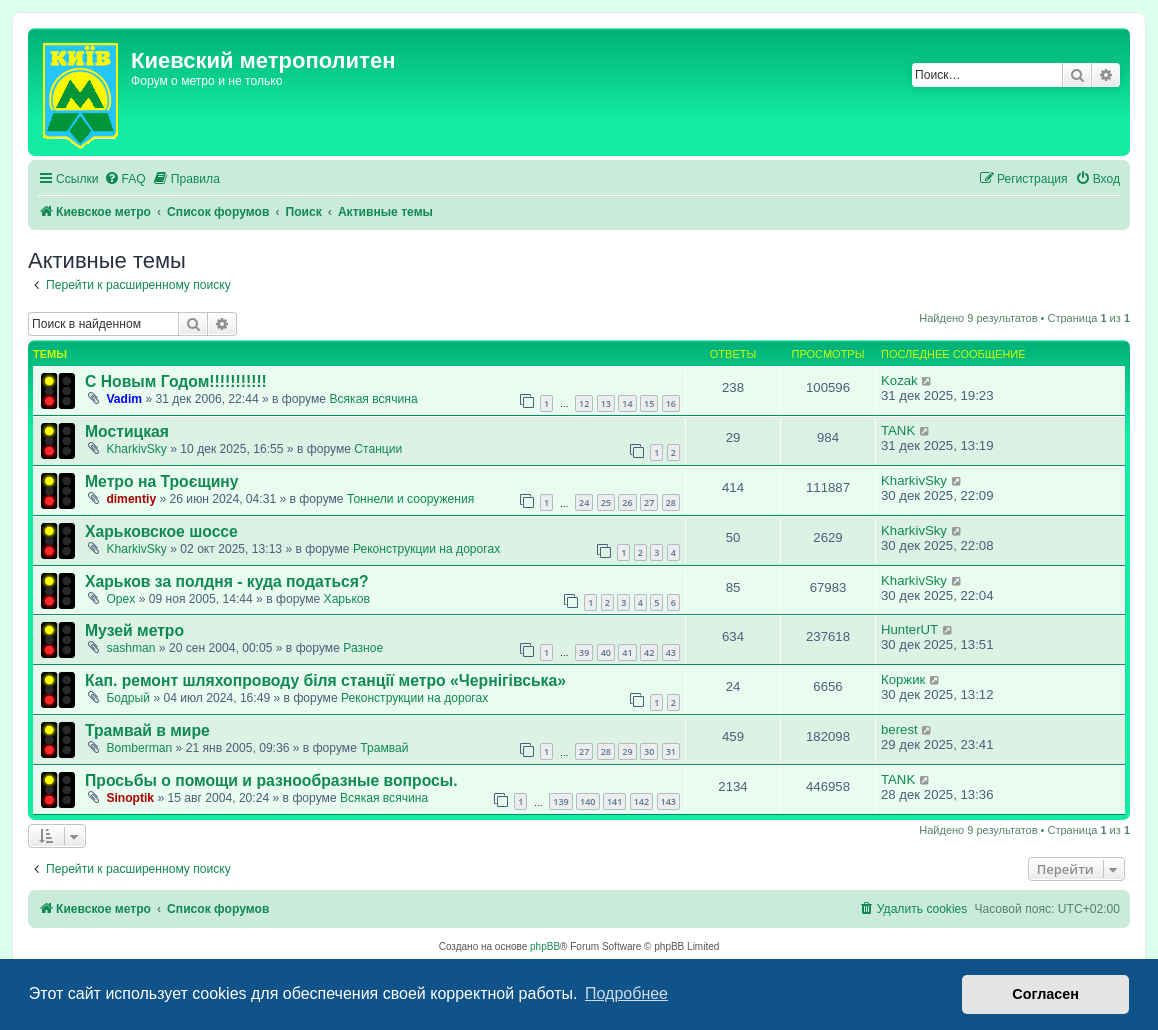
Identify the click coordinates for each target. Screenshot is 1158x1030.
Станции (378, 449)
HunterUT (909, 629)
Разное (363, 648)
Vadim (124, 399)
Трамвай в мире (147, 730)
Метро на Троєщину (162, 481)
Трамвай (384, 748)
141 (614, 801)
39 (584, 652)
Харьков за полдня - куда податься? (227, 581)
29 (627, 751)
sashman (130, 648)
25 (606, 502)
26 (627, 502)
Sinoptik (130, 798)
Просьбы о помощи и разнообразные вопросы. (271, 780)
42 (649, 652)
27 (649, 502)
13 (606, 403)
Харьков (347, 599)
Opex (120, 599)
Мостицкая (127, 431)
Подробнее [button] (626, 993)
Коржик (903, 679)
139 (560, 801)
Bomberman (139, 748)
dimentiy (131, 499)
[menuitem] (125, 179)
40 (606, 652)
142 (641, 801)
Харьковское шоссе (161, 531)
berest (899, 729)
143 (668, 801)
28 (671, 502)
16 (671, 403)
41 (627, 652)
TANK (898, 430)
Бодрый (128, 698)
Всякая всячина (373, 399)
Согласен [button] (1045, 994)
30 (649, 751)
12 (584, 403)
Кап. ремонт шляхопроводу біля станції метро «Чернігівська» (325, 680)
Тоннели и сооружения (410, 499)
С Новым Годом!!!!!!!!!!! (176, 381)
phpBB (545, 946)
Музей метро (134, 630)
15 (649, 403)
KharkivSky (136, 449)
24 (584, 502)
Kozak (899, 380)
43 (671, 652)
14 (627, 403)
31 (671, 751)
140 (587, 801)
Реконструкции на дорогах (426, 549)
